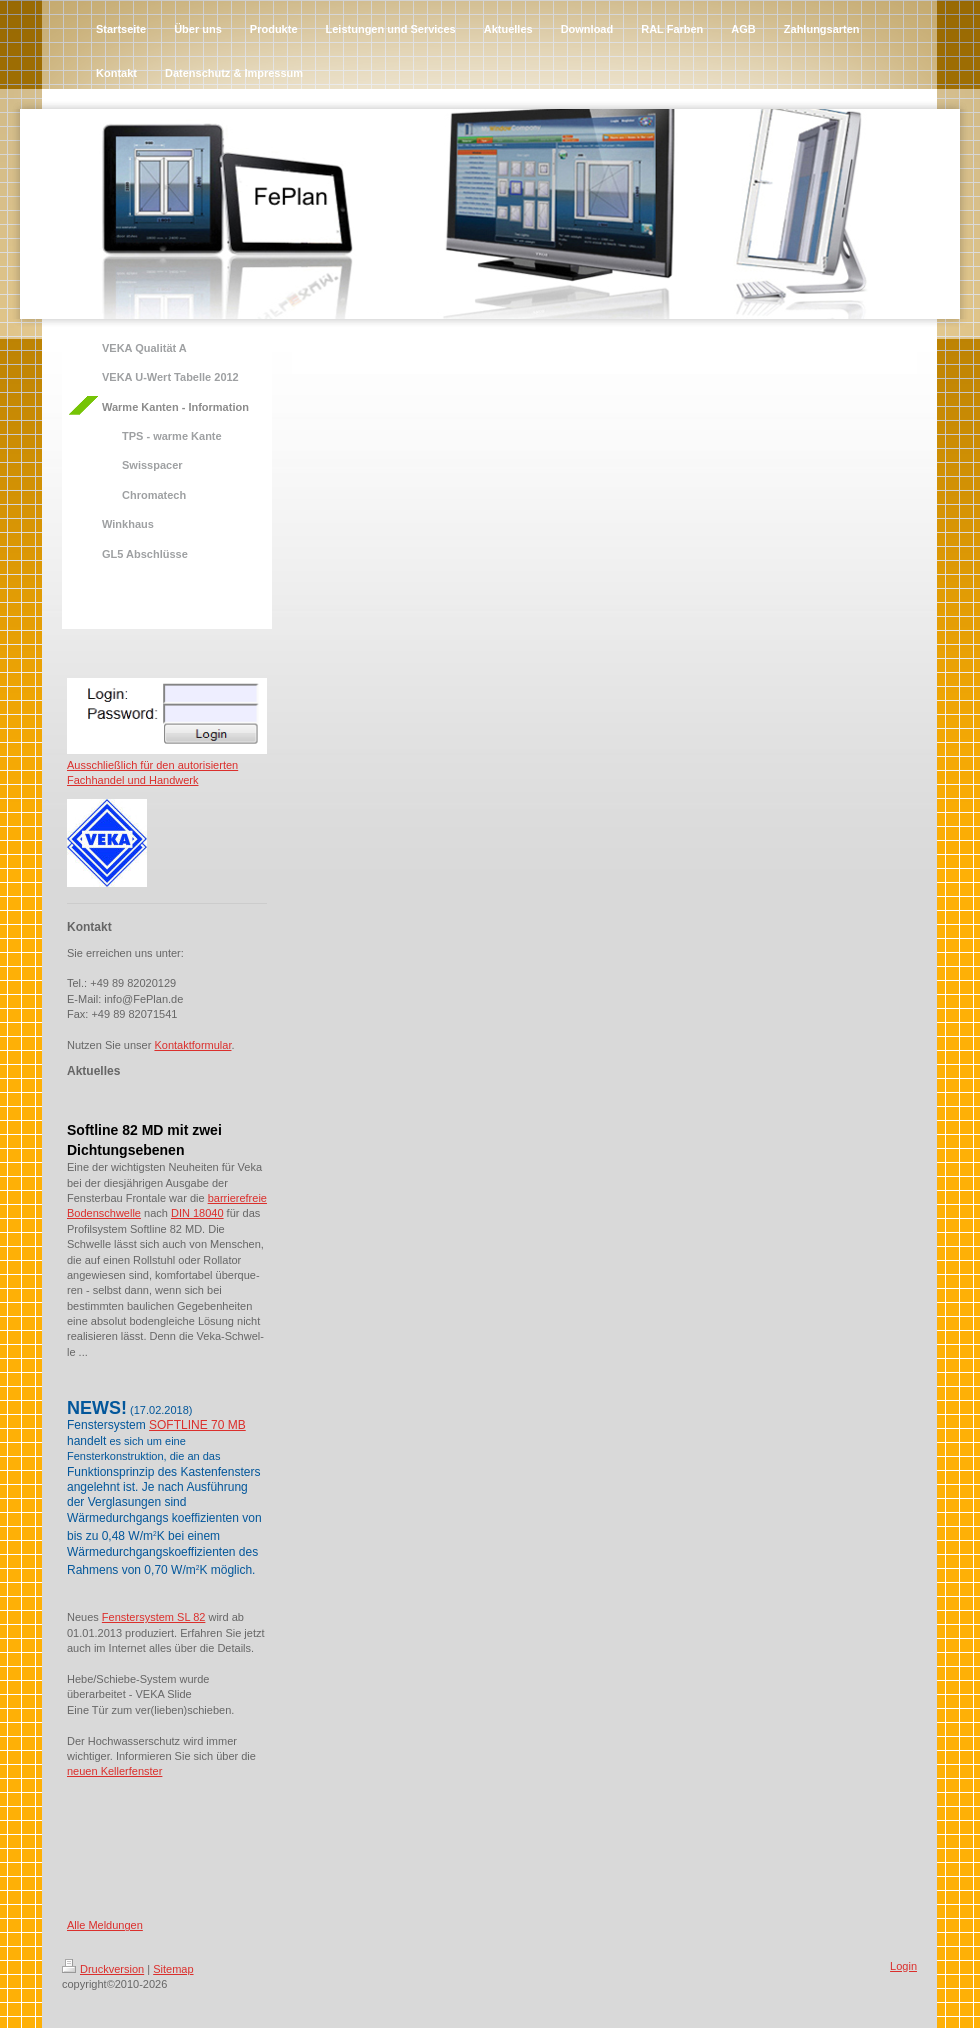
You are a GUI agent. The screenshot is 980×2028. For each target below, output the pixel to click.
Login (903, 1966)
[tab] (167, 1113)
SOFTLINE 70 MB (197, 1425)
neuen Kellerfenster (114, 1771)
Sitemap (173, 1969)
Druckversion (103, 1969)
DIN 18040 (197, 1213)
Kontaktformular (192, 1045)
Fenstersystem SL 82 (154, 1617)
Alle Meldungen (105, 1925)
